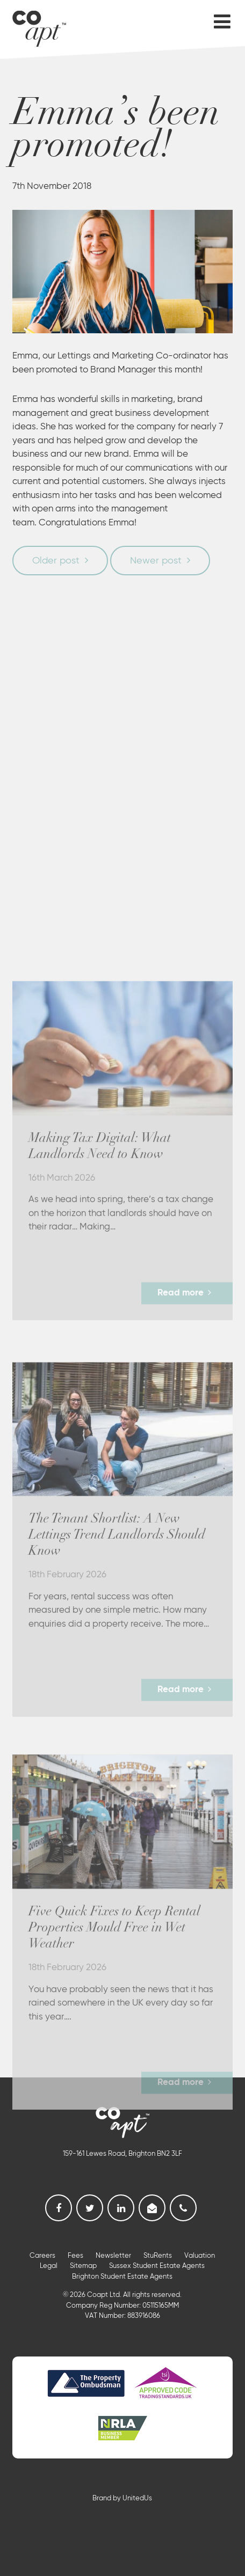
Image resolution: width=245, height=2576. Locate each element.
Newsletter (113, 2255)
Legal (48, 2266)
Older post (56, 561)
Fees (75, 2255)
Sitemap (83, 2266)
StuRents (157, 2255)
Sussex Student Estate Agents (157, 2266)
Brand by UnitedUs (122, 2498)
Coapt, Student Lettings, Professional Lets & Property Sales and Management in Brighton (39, 27)
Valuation (199, 2255)
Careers (42, 2255)
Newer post (156, 561)
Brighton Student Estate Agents (122, 2276)
